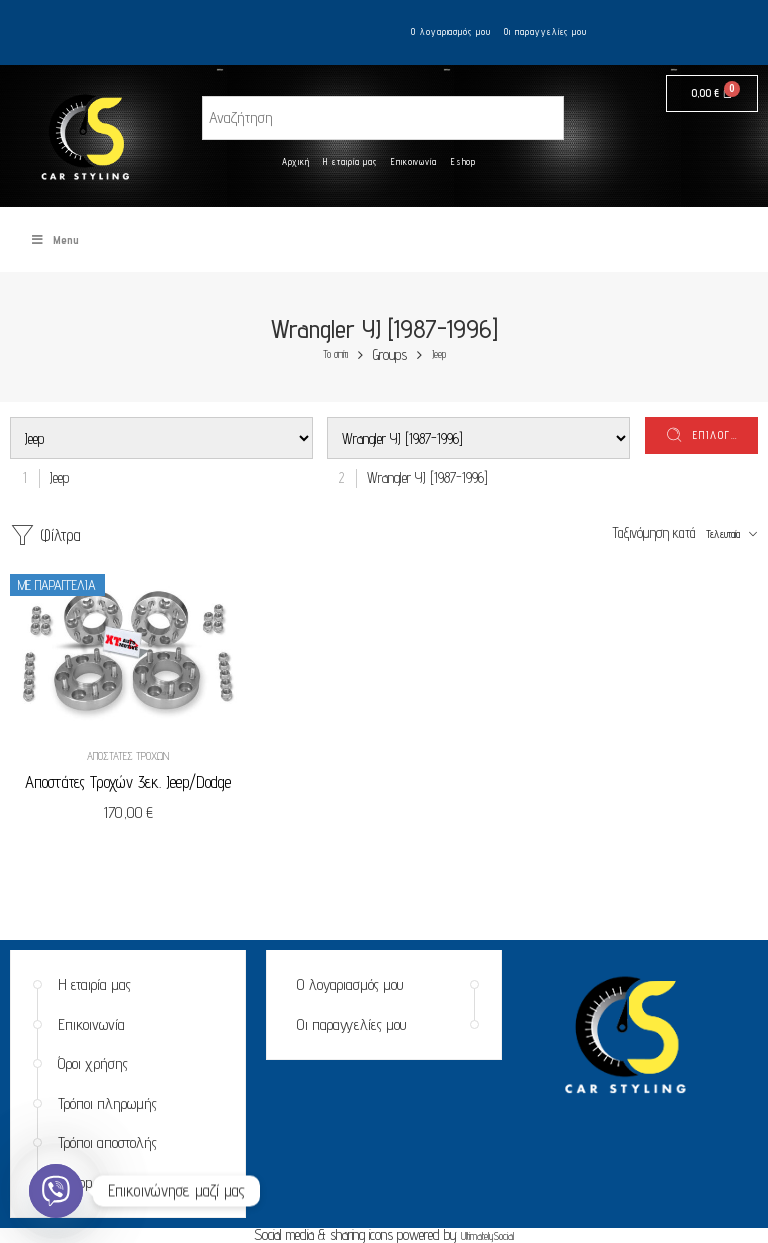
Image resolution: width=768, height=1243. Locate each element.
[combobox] (54, 477)
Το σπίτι (335, 354)
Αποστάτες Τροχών (128, 756)
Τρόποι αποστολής (107, 1142)
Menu (54, 239)
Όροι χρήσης (93, 1063)
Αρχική (296, 161)
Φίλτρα (45, 535)
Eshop (464, 161)
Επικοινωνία (414, 161)
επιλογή (715, 435)
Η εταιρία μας (350, 161)
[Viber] (56, 1191)
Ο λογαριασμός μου (451, 31)
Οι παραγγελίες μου (545, 31)
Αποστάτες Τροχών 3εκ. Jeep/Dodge (128, 782)
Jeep (439, 354)
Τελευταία (723, 534)
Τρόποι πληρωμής (107, 1103)
